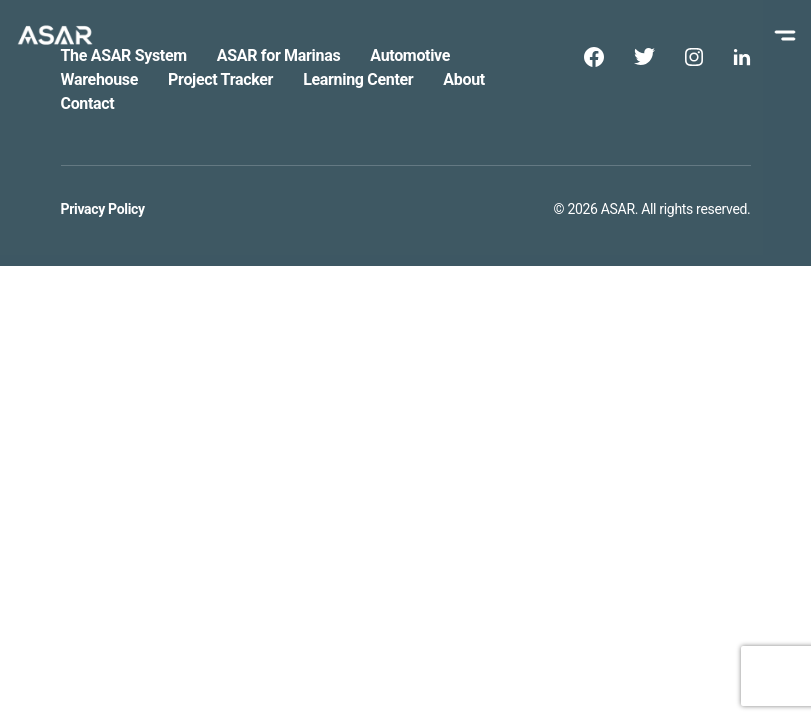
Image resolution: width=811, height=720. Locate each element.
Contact (88, 103)
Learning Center (358, 79)
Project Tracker (220, 79)
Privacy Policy (103, 209)
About (464, 79)
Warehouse (100, 79)
